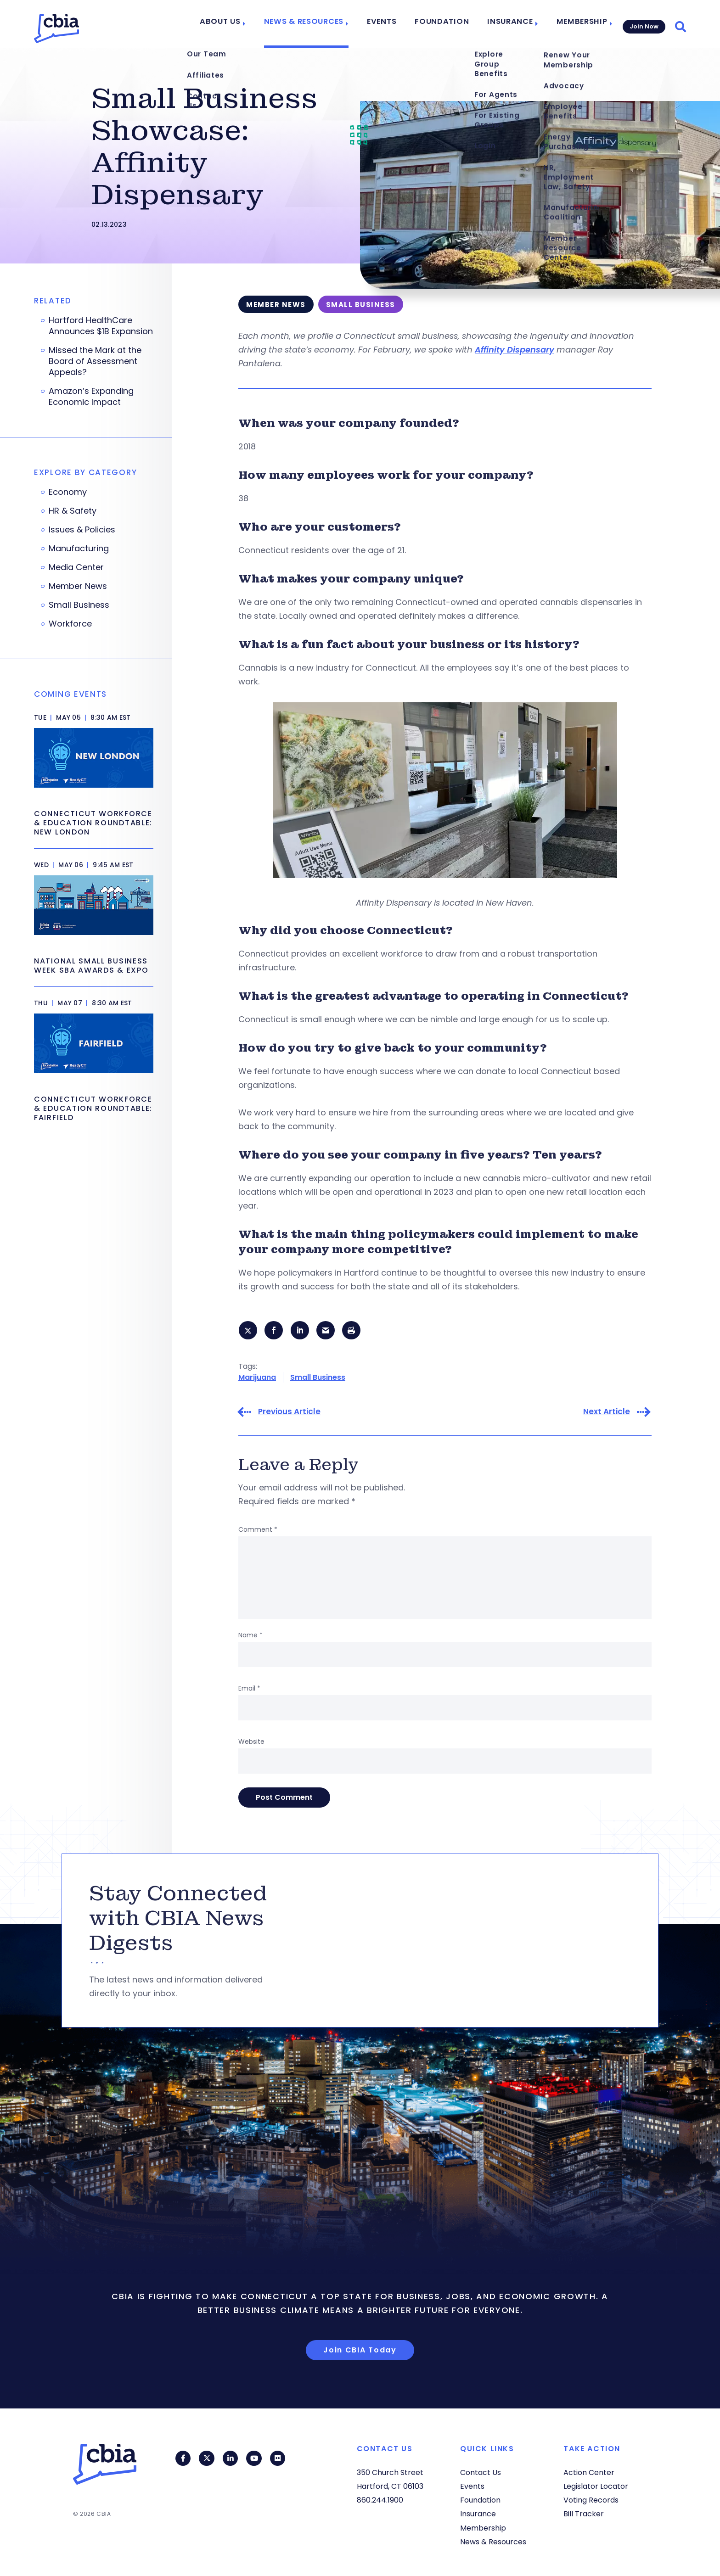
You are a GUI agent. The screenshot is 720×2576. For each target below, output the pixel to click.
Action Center (588, 2472)
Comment (257, 1530)
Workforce (70, 623)
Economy (68, 492)
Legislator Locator (595, 2486)
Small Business (317, 1378)
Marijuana (257, 1378)
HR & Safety (72, 510)
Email (249, 1689)
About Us (241, 23)
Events (392, 23)
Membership (577, 23)
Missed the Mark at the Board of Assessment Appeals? (95, 361)
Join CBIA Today (360, 2351)
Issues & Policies (82, 529)
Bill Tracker (583, 2514)
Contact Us (480, 2472)
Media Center (76, 567)
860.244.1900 (380, 2500)
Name (250, 1636)
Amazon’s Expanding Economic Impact (91, 397)
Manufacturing (79, 548)
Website (251, 1742)
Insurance (509, 23)
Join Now (643, 23)
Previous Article (289, 1413)
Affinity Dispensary (514, 349)
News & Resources (319, 23)
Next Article (606, 1413)
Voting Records (591, 2500)
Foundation (447, 23)
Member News (78, 586)
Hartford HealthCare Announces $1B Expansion (101, 326)
